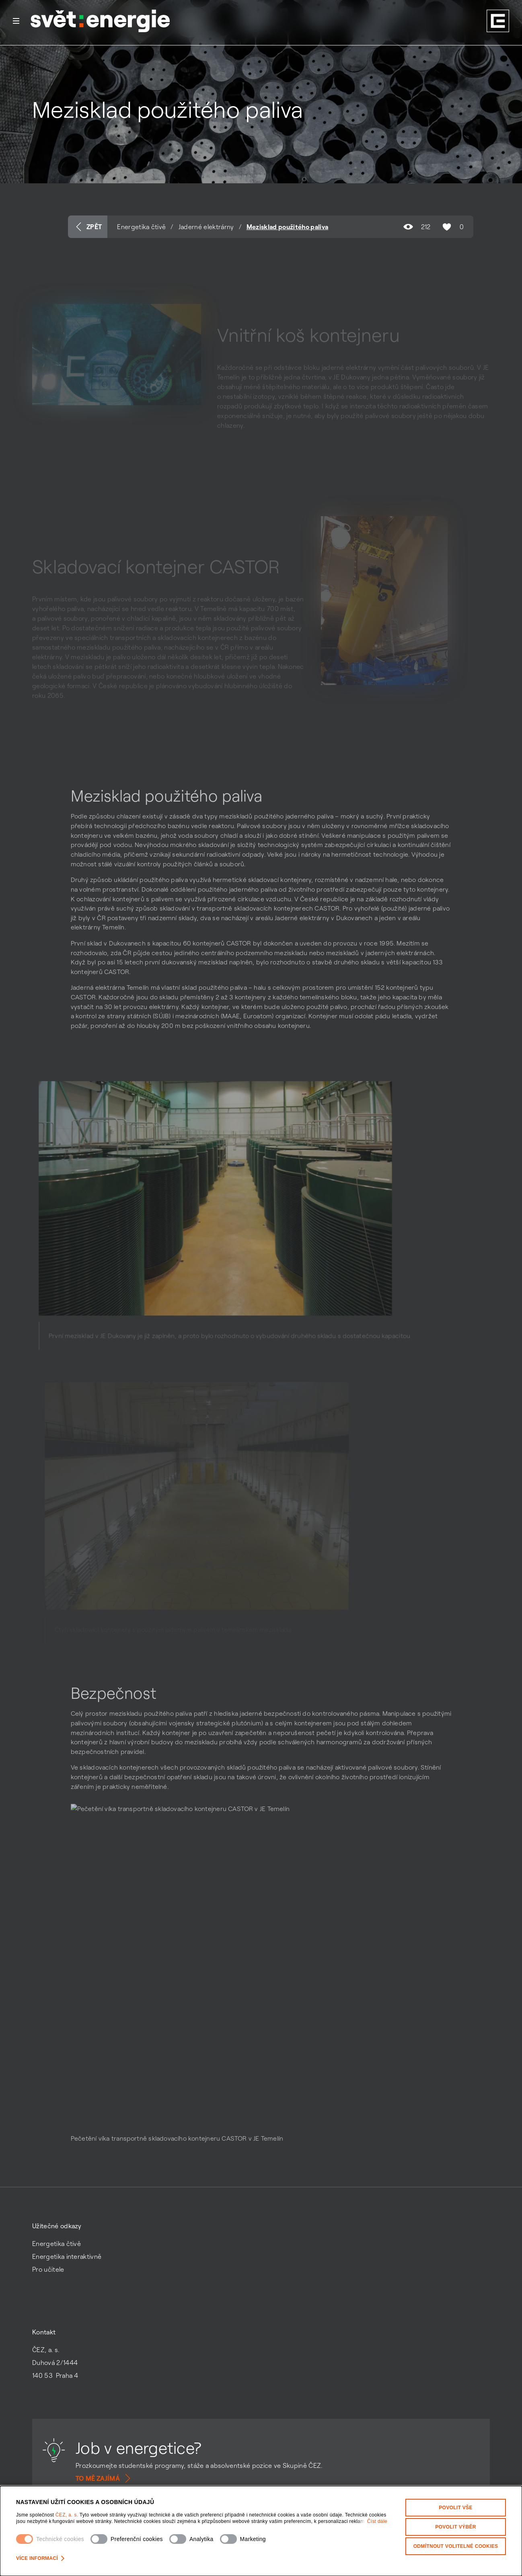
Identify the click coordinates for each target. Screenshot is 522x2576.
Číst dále (377, 2521)
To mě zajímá (104, 2478)
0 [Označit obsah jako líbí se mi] (452, 227)
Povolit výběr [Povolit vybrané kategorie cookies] (455, 2527)
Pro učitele (48, 2269)
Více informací (40, 2558)
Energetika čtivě (141, 227)
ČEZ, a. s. (67, 2515)
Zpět (88, 227)
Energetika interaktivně (66, 2256)
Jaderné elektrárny (206, 227)
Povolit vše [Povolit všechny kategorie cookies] (456, 2507)
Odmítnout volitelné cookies (455, 2546)
